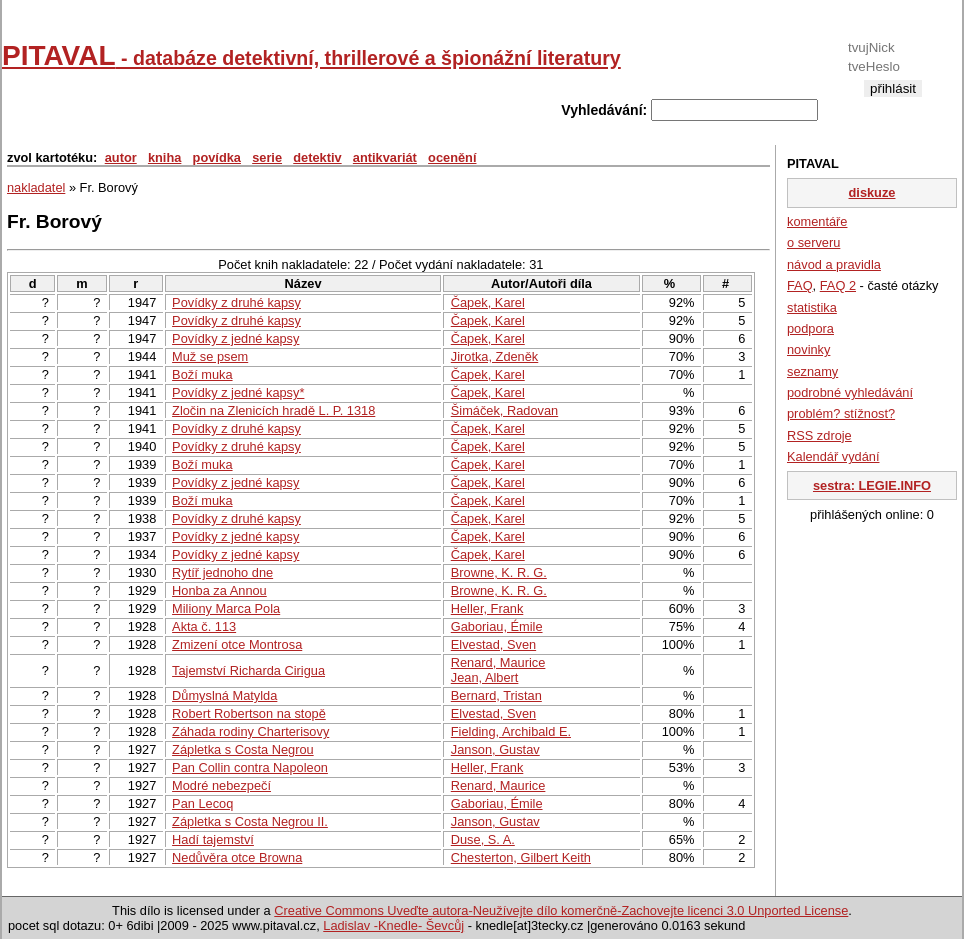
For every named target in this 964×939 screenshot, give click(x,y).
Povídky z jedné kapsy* (238, 392)
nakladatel (36, 187)
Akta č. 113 (204, 626)
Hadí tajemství (213, 839)
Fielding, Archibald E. (511, 731)
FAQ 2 (838, 285)
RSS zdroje (819, 435)
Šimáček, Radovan (504, 410)
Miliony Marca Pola (226, 608)
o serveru (813, 242)
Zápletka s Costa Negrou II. (250, 821)
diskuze (872, 192)
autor (121, 157)
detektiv (317, 157)
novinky (808, 349)
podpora (810, 328)
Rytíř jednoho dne (222, 572)
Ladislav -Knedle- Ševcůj (393, 925)
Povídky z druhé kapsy (236, 302)
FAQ (800, 285)
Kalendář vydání (833, 456)
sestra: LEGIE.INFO (872, 485)
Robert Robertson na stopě (249, 713)
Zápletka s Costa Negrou (243, 749)
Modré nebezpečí (221, 785)
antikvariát (385, 157)
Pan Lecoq (202, 803)
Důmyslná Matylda (224, 695)
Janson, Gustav (495, 749)
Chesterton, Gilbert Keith (521, 857)
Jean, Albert (485, 677)
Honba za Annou (219, 590)
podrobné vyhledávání (850, 392)
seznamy (812, 371)
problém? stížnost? (841, 413)
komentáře (817, 221)
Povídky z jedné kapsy (235, 338)
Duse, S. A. (483, 839)
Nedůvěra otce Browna (237, 857)
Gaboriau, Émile (497, 626)
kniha (164, 157)
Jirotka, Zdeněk (495, 356)
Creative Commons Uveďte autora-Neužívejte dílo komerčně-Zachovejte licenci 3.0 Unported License (561, 910)
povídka (217, 157)
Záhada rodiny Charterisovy (250, 731)
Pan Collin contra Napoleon (250, 767)
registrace (892, 104)
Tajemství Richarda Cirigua (248, 670)
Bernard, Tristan (496, 695)
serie (267, 157)
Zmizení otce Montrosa (237, 644)
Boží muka (202, 374)
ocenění (452, 157)
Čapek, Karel (488, 302)
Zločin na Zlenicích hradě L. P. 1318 (273, 410)
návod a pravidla (834, 264)
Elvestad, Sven (493, 644)
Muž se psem (210, 356)
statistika (812, 307)
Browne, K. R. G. (499, 572)
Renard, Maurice (498, 662)
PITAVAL (311, 55)
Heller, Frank (487, 608)
